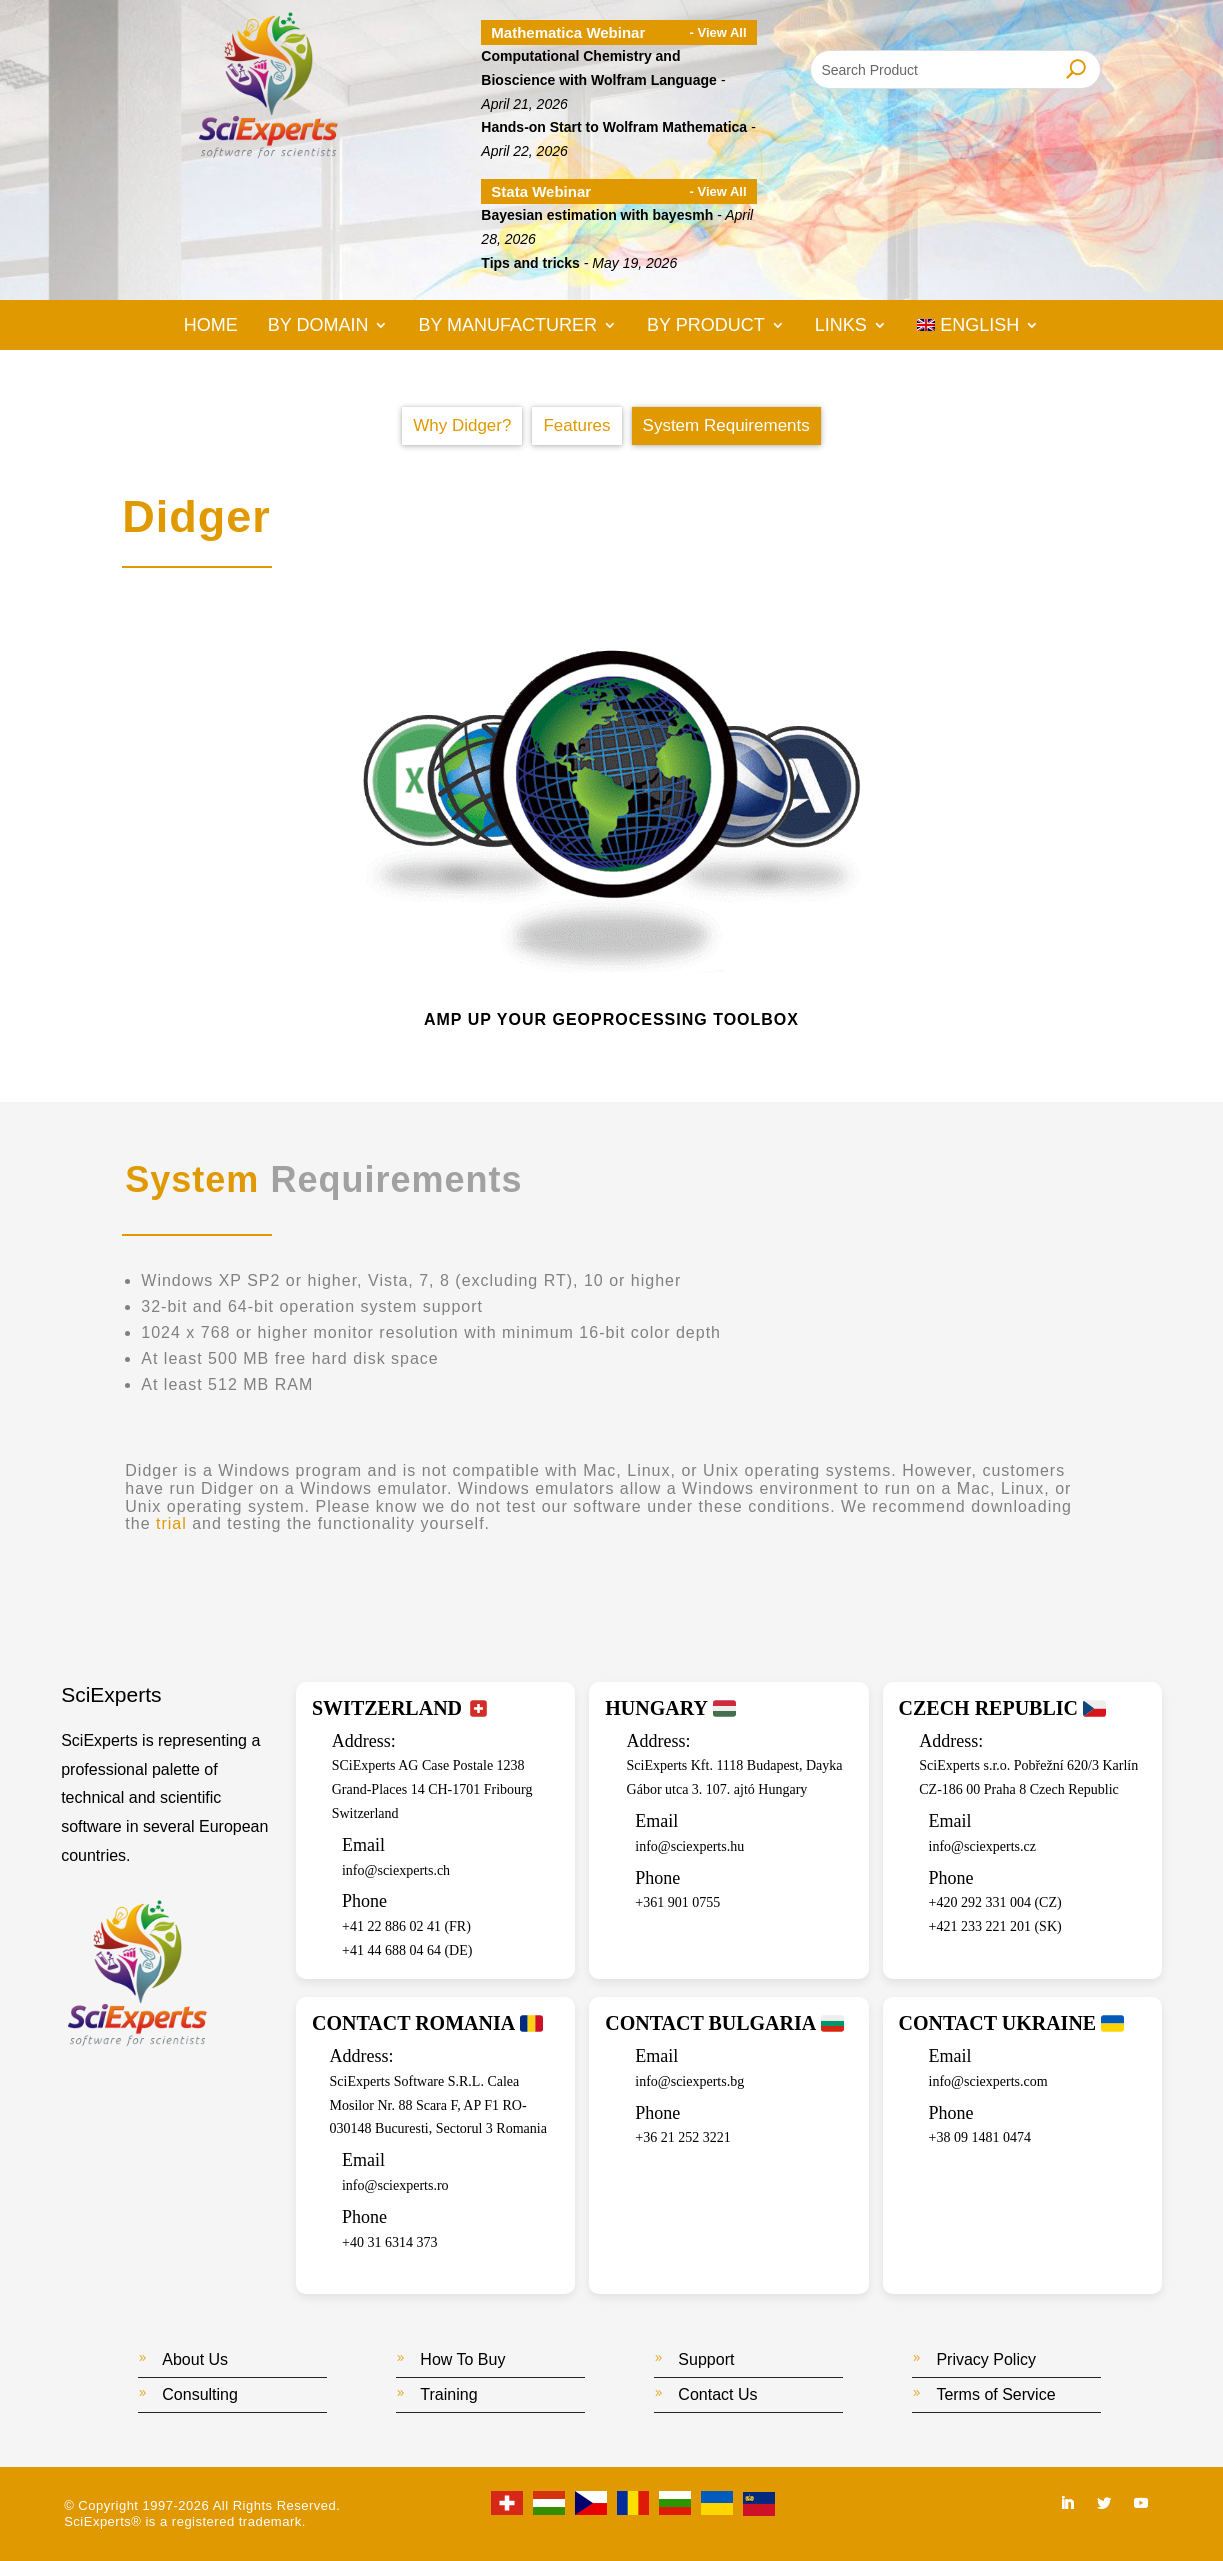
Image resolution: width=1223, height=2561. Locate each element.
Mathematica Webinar (568, 32)
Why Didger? (462, 426)
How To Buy (462, 2359)
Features (576, 426)
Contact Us (717, 2394)
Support (706, 2359)
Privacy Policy (986, 2359)
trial (171, 1523)
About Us (195, 2359)
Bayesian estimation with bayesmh (597, 215)
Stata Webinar (541, 191)
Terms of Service (995, 2394)
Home (211, 326)
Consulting (200, 2394)
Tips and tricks (530, 263)
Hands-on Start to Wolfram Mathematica (614, 127)
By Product (706, 326)
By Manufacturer (507, 326)
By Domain (318, 326)
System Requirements (726, 426)
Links (841, 326)
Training (448, 2394)
